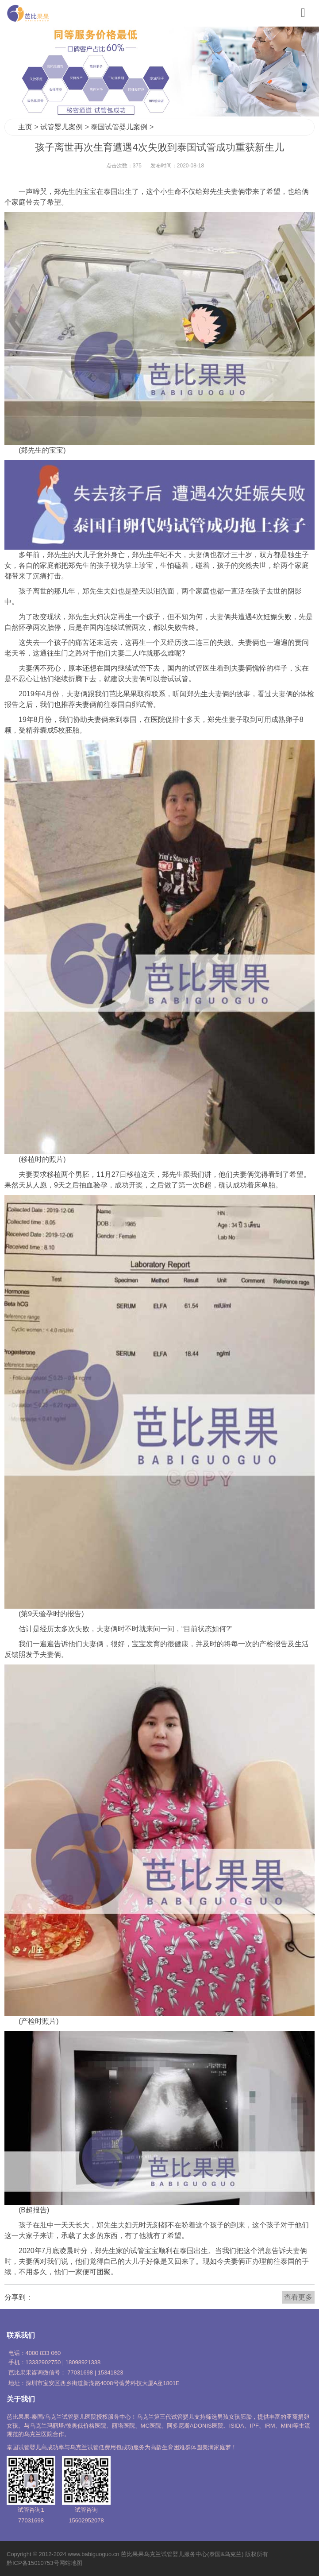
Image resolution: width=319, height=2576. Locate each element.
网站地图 (70, 2563)
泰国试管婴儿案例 (119, 127)
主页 (25, 127)
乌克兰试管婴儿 (164, 2554)
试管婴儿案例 (61, 127)
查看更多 (298, 2297)
